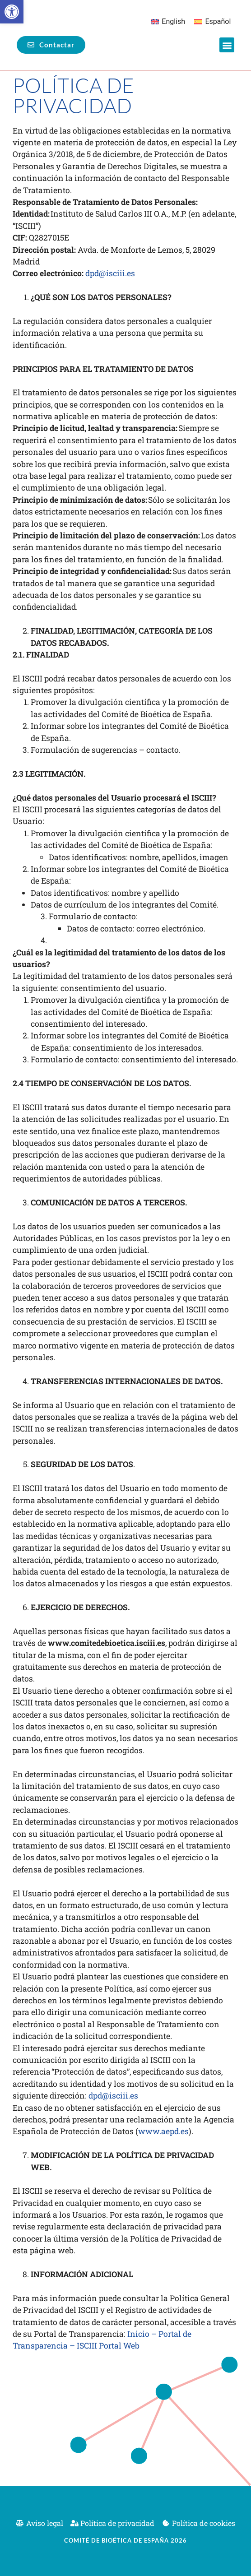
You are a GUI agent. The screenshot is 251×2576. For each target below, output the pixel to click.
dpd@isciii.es (110, 273)
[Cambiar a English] (168, 22)
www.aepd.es (163, 2131)
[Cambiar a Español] (212, 22)
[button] (11, 11)
